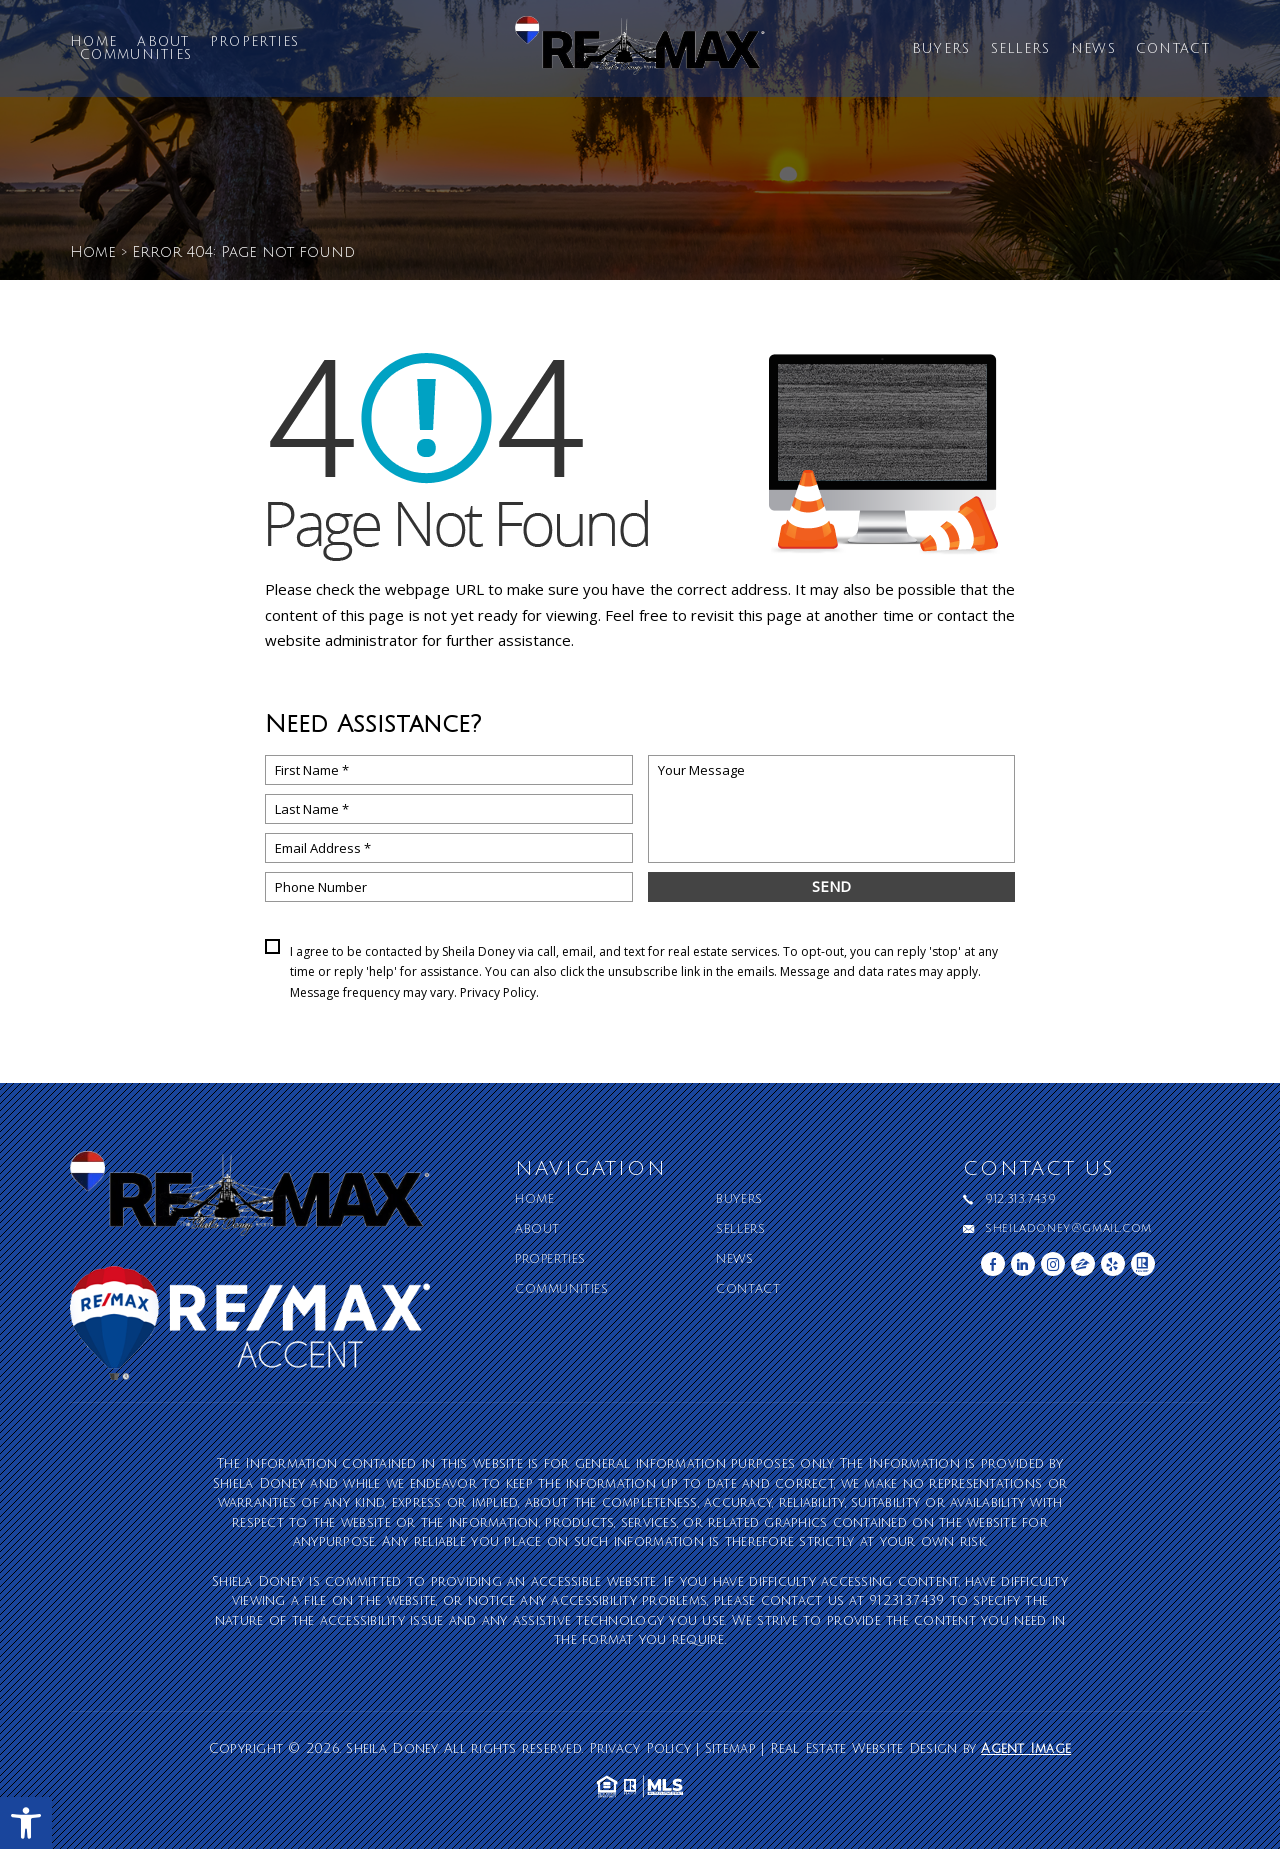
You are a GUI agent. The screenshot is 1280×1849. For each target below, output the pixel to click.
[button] (26, 1823)
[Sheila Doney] (640, 53)
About (163, 42)
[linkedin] (1023, 1264)
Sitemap (730, 1749)
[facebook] (993, 1264)
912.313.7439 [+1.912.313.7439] (1020, 1200)
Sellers (1021, 49)
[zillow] (1083, 1264)
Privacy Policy (498, 992)
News (1093, 49)
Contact (1173, 49)
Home (93, 42)
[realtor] (1143, 1264)
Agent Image (1026, 1749)
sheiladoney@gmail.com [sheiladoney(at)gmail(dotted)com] (1068, 1229)
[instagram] (1053, 1264)
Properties (255, 42)
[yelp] (1113, 1264)
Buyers (941, 49)
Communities (136, 55)
